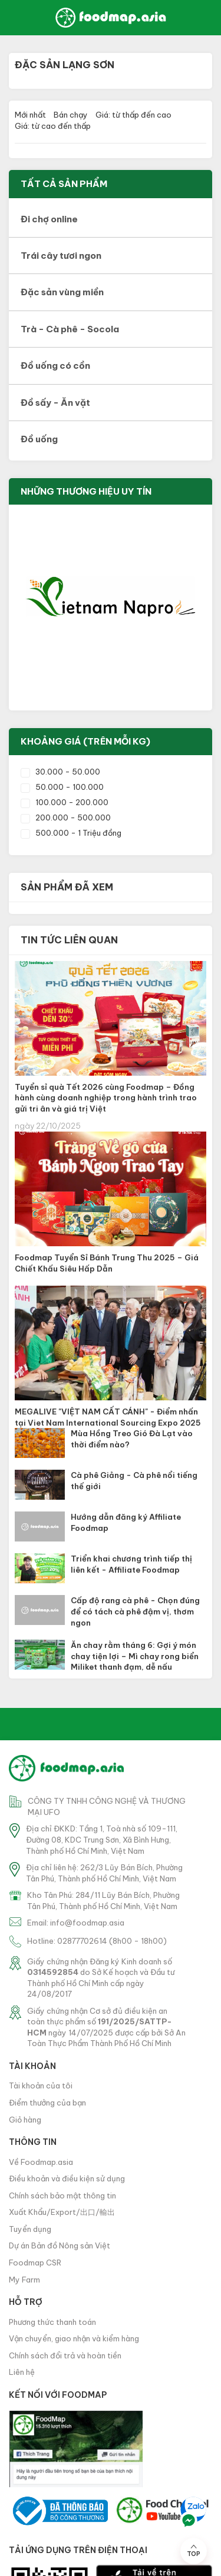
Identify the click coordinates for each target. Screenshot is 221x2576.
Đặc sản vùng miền (62, 292)
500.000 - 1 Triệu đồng (71, 832)
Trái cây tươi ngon (61, 255)
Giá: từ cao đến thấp (53, 126)
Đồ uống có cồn (55, 365)
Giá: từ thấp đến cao (133, 114)
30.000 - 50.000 (60, 771)
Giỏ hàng (25, 2119)
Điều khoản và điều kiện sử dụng (67, 2178)
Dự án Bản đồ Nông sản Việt (59, 2245)
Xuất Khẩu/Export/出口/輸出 (62, 2212)
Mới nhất (30, 114)
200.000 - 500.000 (66, 817)
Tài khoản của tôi (40, 2085)
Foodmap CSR (35, 2262)
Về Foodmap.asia (41, 2162)
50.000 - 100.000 (62, 787)
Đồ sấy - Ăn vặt (55, 402)
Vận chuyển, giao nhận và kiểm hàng (74, 2338)
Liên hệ (22, 2372)
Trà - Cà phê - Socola (70, 329)
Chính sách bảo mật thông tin (62, 2195)
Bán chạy (71, 114)
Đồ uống (39, 439)
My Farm (24, 2279)
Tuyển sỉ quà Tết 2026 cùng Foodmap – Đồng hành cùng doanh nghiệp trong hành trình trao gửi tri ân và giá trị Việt (106, 1097)
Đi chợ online (49, 219)
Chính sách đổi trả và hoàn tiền (65, 2355)
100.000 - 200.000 (64, 802)
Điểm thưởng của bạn (47, 2102)
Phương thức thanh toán (52, 2322)
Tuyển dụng (30, 2229)
